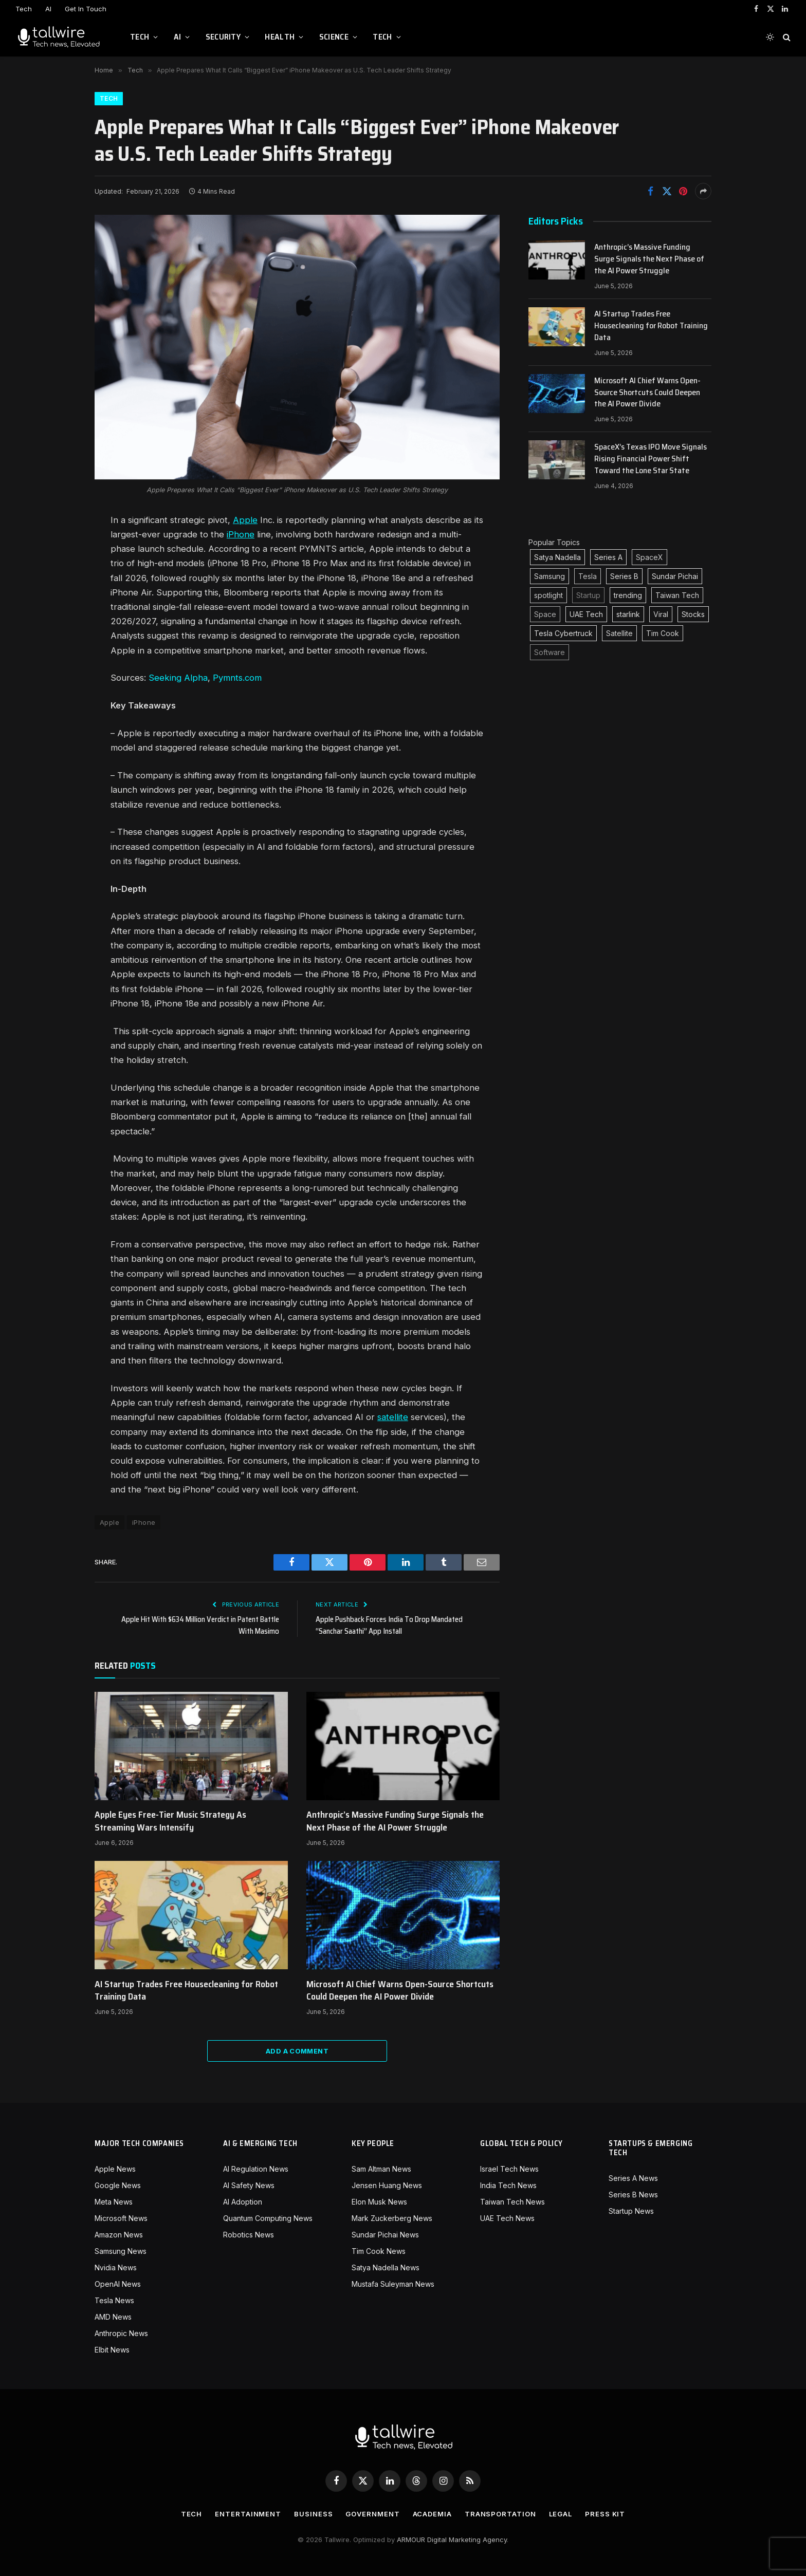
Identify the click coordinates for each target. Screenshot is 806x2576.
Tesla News (114, 2300)
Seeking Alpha (178, 678)
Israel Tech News (509, 2168)
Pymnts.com (237, 678)
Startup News (631, 2211)
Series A (608, 557)
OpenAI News (118, 2284)
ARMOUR (411, 2539)
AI (48, 9)
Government (372, 2514)
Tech (23, 9)
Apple (245, 520)
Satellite (619, 633)
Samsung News (120, 2251)
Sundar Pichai (675, 576)
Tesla (587, 576)
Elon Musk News (379, 2201)
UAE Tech (586, 614)
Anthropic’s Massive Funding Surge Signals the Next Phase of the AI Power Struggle (395, 1821)
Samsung (549, 576)
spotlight (548, 595)
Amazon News (119, 2234)
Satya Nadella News (385, 2267)
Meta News (114, 2201)
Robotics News (248, 2234)
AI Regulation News (255, 2168)
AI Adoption (242, 2201)
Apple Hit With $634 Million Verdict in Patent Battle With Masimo (200, 1625)
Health (280, 36)
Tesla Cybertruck (563, 633)
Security (223, 36)
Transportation (500, 2514)
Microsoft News (121, 2218)
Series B (624, 576)
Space (545, 614)
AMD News (113, 2316)
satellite (392, 1417)
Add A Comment (297, 2051)
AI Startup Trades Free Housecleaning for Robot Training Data (186, 1990)
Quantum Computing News (268, 2218)
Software (549, 652)
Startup (588, 595)
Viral (660, 614)
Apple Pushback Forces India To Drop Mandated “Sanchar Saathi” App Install (389, 1625)
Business (313, 2514)
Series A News (633, 2178)
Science (334, 36)
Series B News (633, 2194)
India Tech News (508, 2185)
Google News (118, 2185)
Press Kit (605, 2514)
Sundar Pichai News (385, 2234)
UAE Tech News (507, 2218)
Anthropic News (121, 2333)
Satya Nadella (557, 557)
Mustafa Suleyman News (393, 2284)
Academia (432, 2514)
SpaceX (649, 557)
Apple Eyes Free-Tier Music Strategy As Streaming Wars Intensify (170, 1821)
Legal (561, 2514)
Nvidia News (116, 2267)
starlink (628, 614)
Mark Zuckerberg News (392, 2218)
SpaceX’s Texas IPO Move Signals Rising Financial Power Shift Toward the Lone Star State (650, 459)
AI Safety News (248, 2185)
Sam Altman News (381, 2168)
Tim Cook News (379, 2251)
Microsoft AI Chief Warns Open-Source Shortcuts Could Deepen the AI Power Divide (399, 1990)
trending (628, 595)
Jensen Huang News (387, 2185)
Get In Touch (85, 9)
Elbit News (112, 2349)
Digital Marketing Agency (467, 2539)
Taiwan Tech (677, 595)
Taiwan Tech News (512, 2201)
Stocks (693, 614)
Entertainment (248, 2514)
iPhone (240, 534)
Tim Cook (662, 633)
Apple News (115, 2168)
